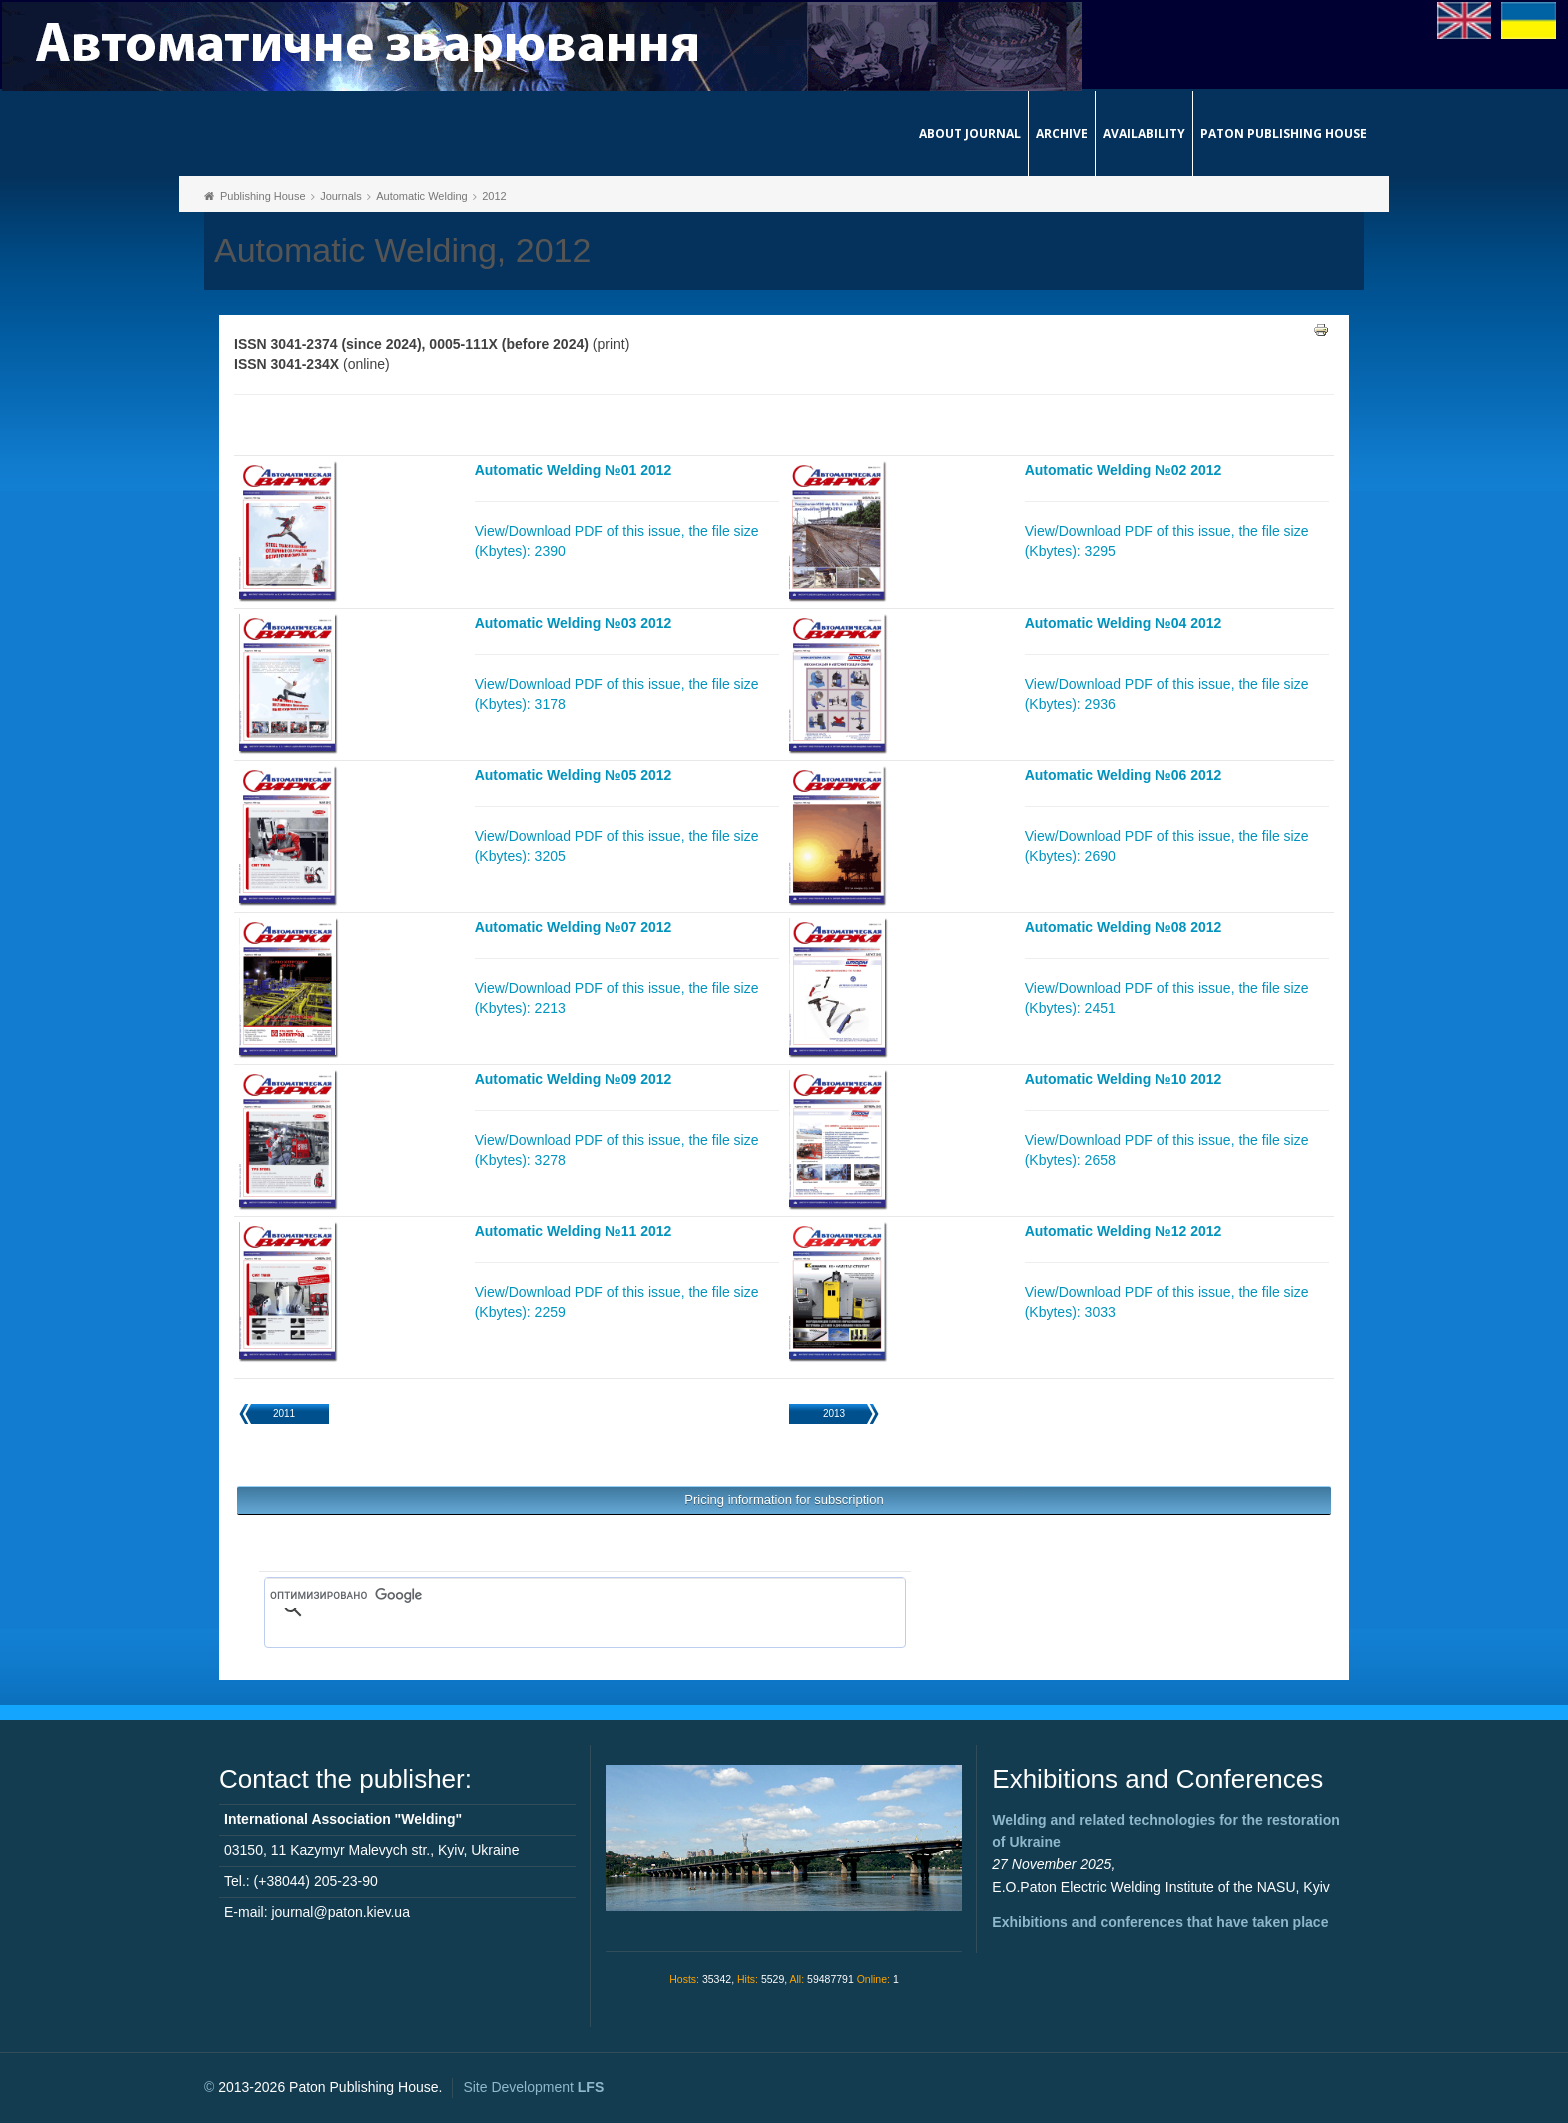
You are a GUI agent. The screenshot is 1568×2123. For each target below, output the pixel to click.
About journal (970, 133)
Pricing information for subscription (783, 1499)
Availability (1144, 133)
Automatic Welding (422, 196)
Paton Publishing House (1283, 133)
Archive (1062, 133)
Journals (341, 196)
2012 (494, 196)
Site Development (533, 2087)
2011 (284, 1413)
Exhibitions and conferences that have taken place (1160, 1922)
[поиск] (556, 1596)
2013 (834, 1413)
